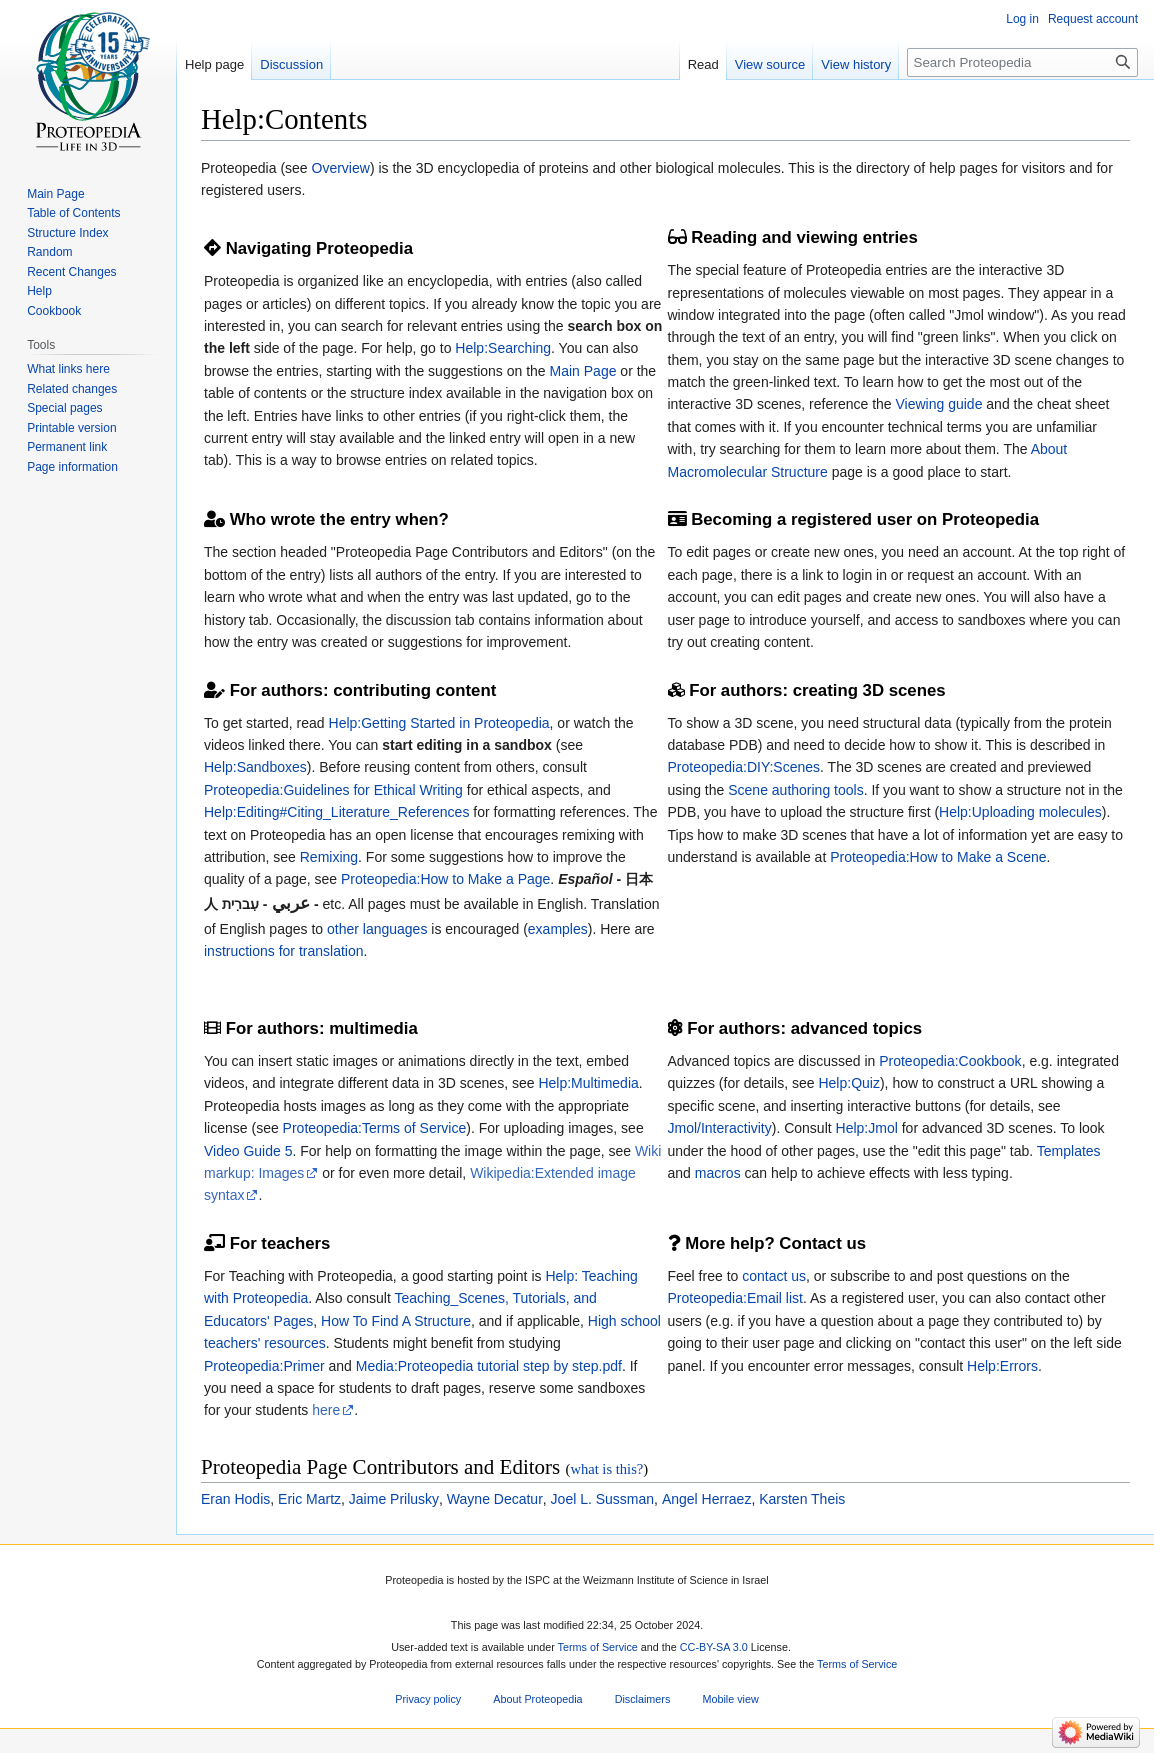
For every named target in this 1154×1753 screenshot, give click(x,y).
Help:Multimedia (588, 1083)
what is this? (606, 1469)
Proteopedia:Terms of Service (375, 1128)
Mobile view (730, 1700)
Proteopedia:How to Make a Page (445, 879)
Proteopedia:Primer (264, 1366)
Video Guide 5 (248, 1151)
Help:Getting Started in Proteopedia (439, 723)
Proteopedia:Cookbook (950, 1061)
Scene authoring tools (795, 790)
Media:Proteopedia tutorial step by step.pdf (489, 1366)
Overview (341, 168)
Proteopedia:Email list (735, 1298)
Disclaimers (643, 1700)
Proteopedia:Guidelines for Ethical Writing (333, 790)
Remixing (329, 857)
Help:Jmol (867, 1128)
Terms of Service (598, 1647)
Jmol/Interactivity (720, 1128)
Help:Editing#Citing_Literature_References (336, 812)
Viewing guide (939, 404)
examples (558, 929)
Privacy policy (428, 1700)
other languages (377, 929)
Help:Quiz (848, 1083)
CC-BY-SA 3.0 (714, 1647)
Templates (1069, 1151)
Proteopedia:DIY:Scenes (744, 767)
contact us (774, 1276)
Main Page (583, 371)
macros (718, 1173)
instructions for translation (284, 951)
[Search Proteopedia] (1022, 62)
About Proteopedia (537, 1700)
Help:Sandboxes (255, 767)
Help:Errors (1002, 1366)
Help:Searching (503, 348)
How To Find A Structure (396, 1321)
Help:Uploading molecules (1020, 812)
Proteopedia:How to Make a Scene (938, 857)
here (326, 1410)
